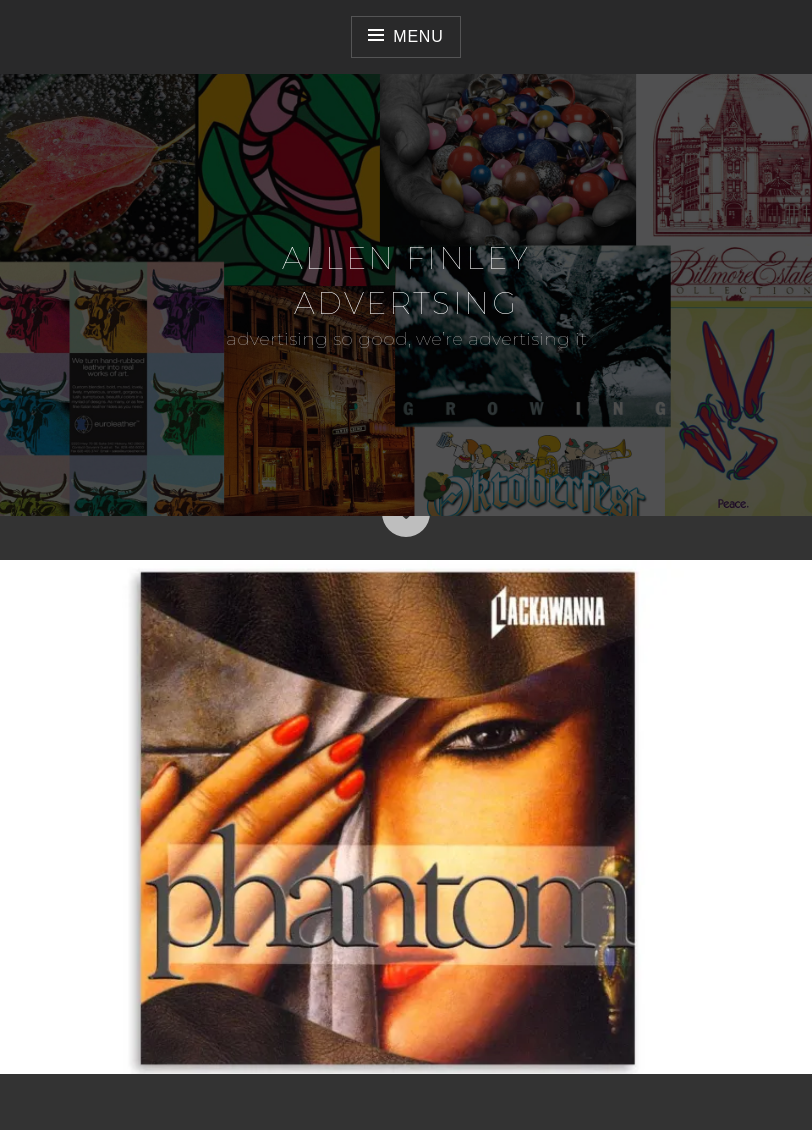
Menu (418, 36)
